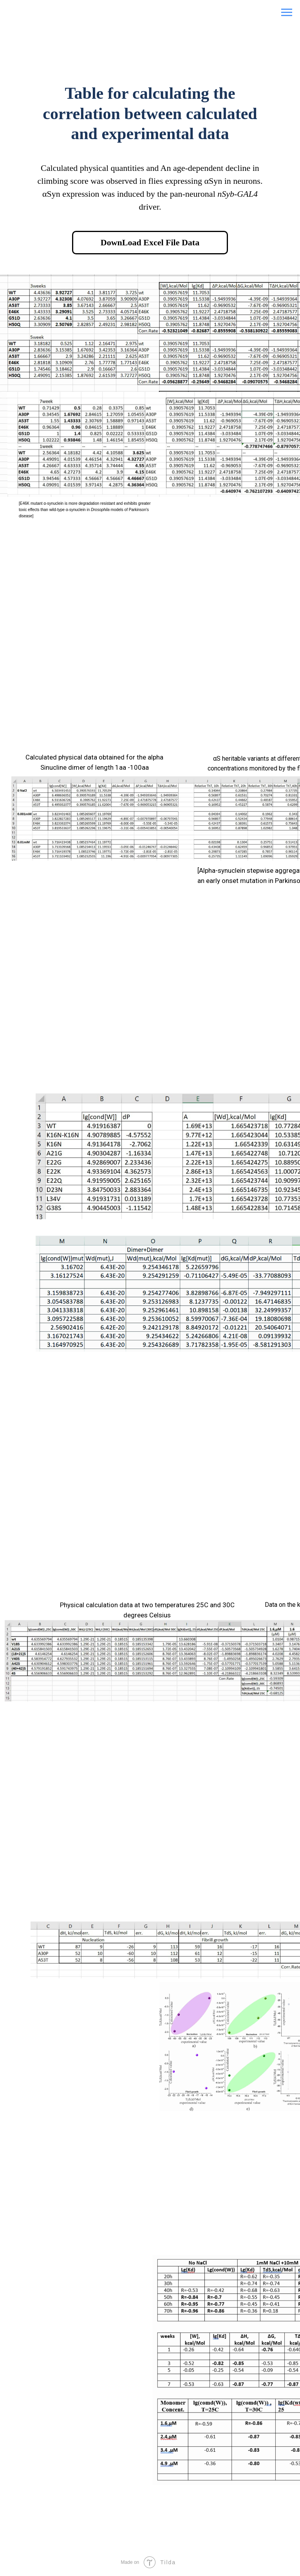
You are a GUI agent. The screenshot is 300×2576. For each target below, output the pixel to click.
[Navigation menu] (286, 12)
